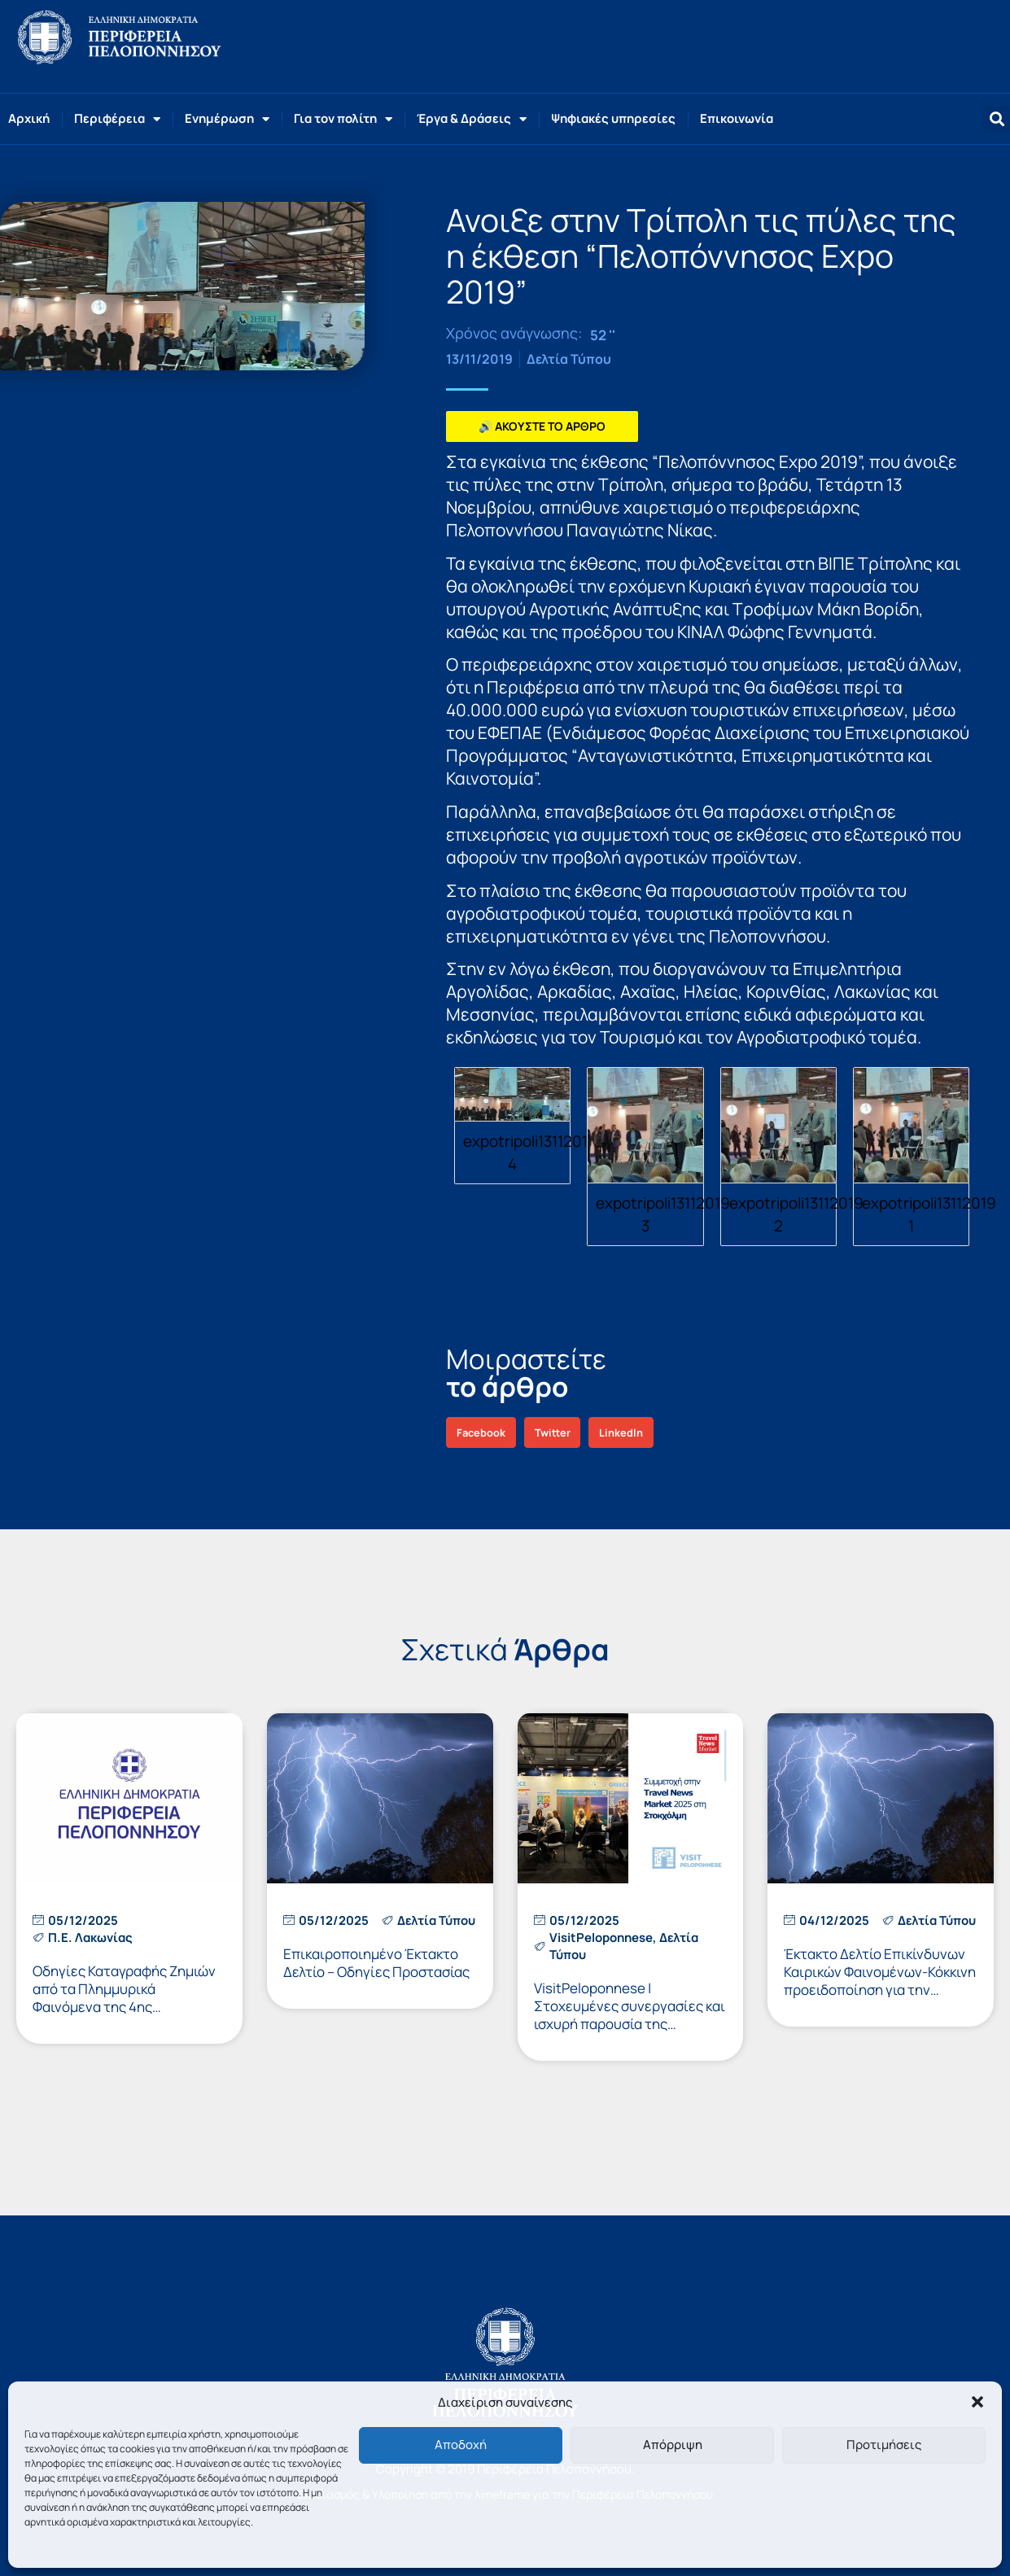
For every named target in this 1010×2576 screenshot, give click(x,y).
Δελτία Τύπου (569, 359)
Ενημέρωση (227, 119)
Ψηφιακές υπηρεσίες (613, 118)
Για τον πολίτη (343, 119)
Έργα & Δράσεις (472, 119)
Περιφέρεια (117, 119)
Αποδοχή (461, 2444)
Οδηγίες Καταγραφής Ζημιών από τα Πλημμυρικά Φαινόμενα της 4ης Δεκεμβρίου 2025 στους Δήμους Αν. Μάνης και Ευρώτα (127, 2007)
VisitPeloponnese (601, 1937)
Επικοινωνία (736, 118)
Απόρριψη (672, 2444)
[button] (977, 2402)
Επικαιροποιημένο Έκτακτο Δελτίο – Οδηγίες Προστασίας (376, 1962)
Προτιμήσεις (883, 2444)
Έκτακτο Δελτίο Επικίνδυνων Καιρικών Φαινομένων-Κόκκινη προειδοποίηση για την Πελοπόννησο (880, 1980)
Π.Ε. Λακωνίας (90, 1937)
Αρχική (29, 118)
